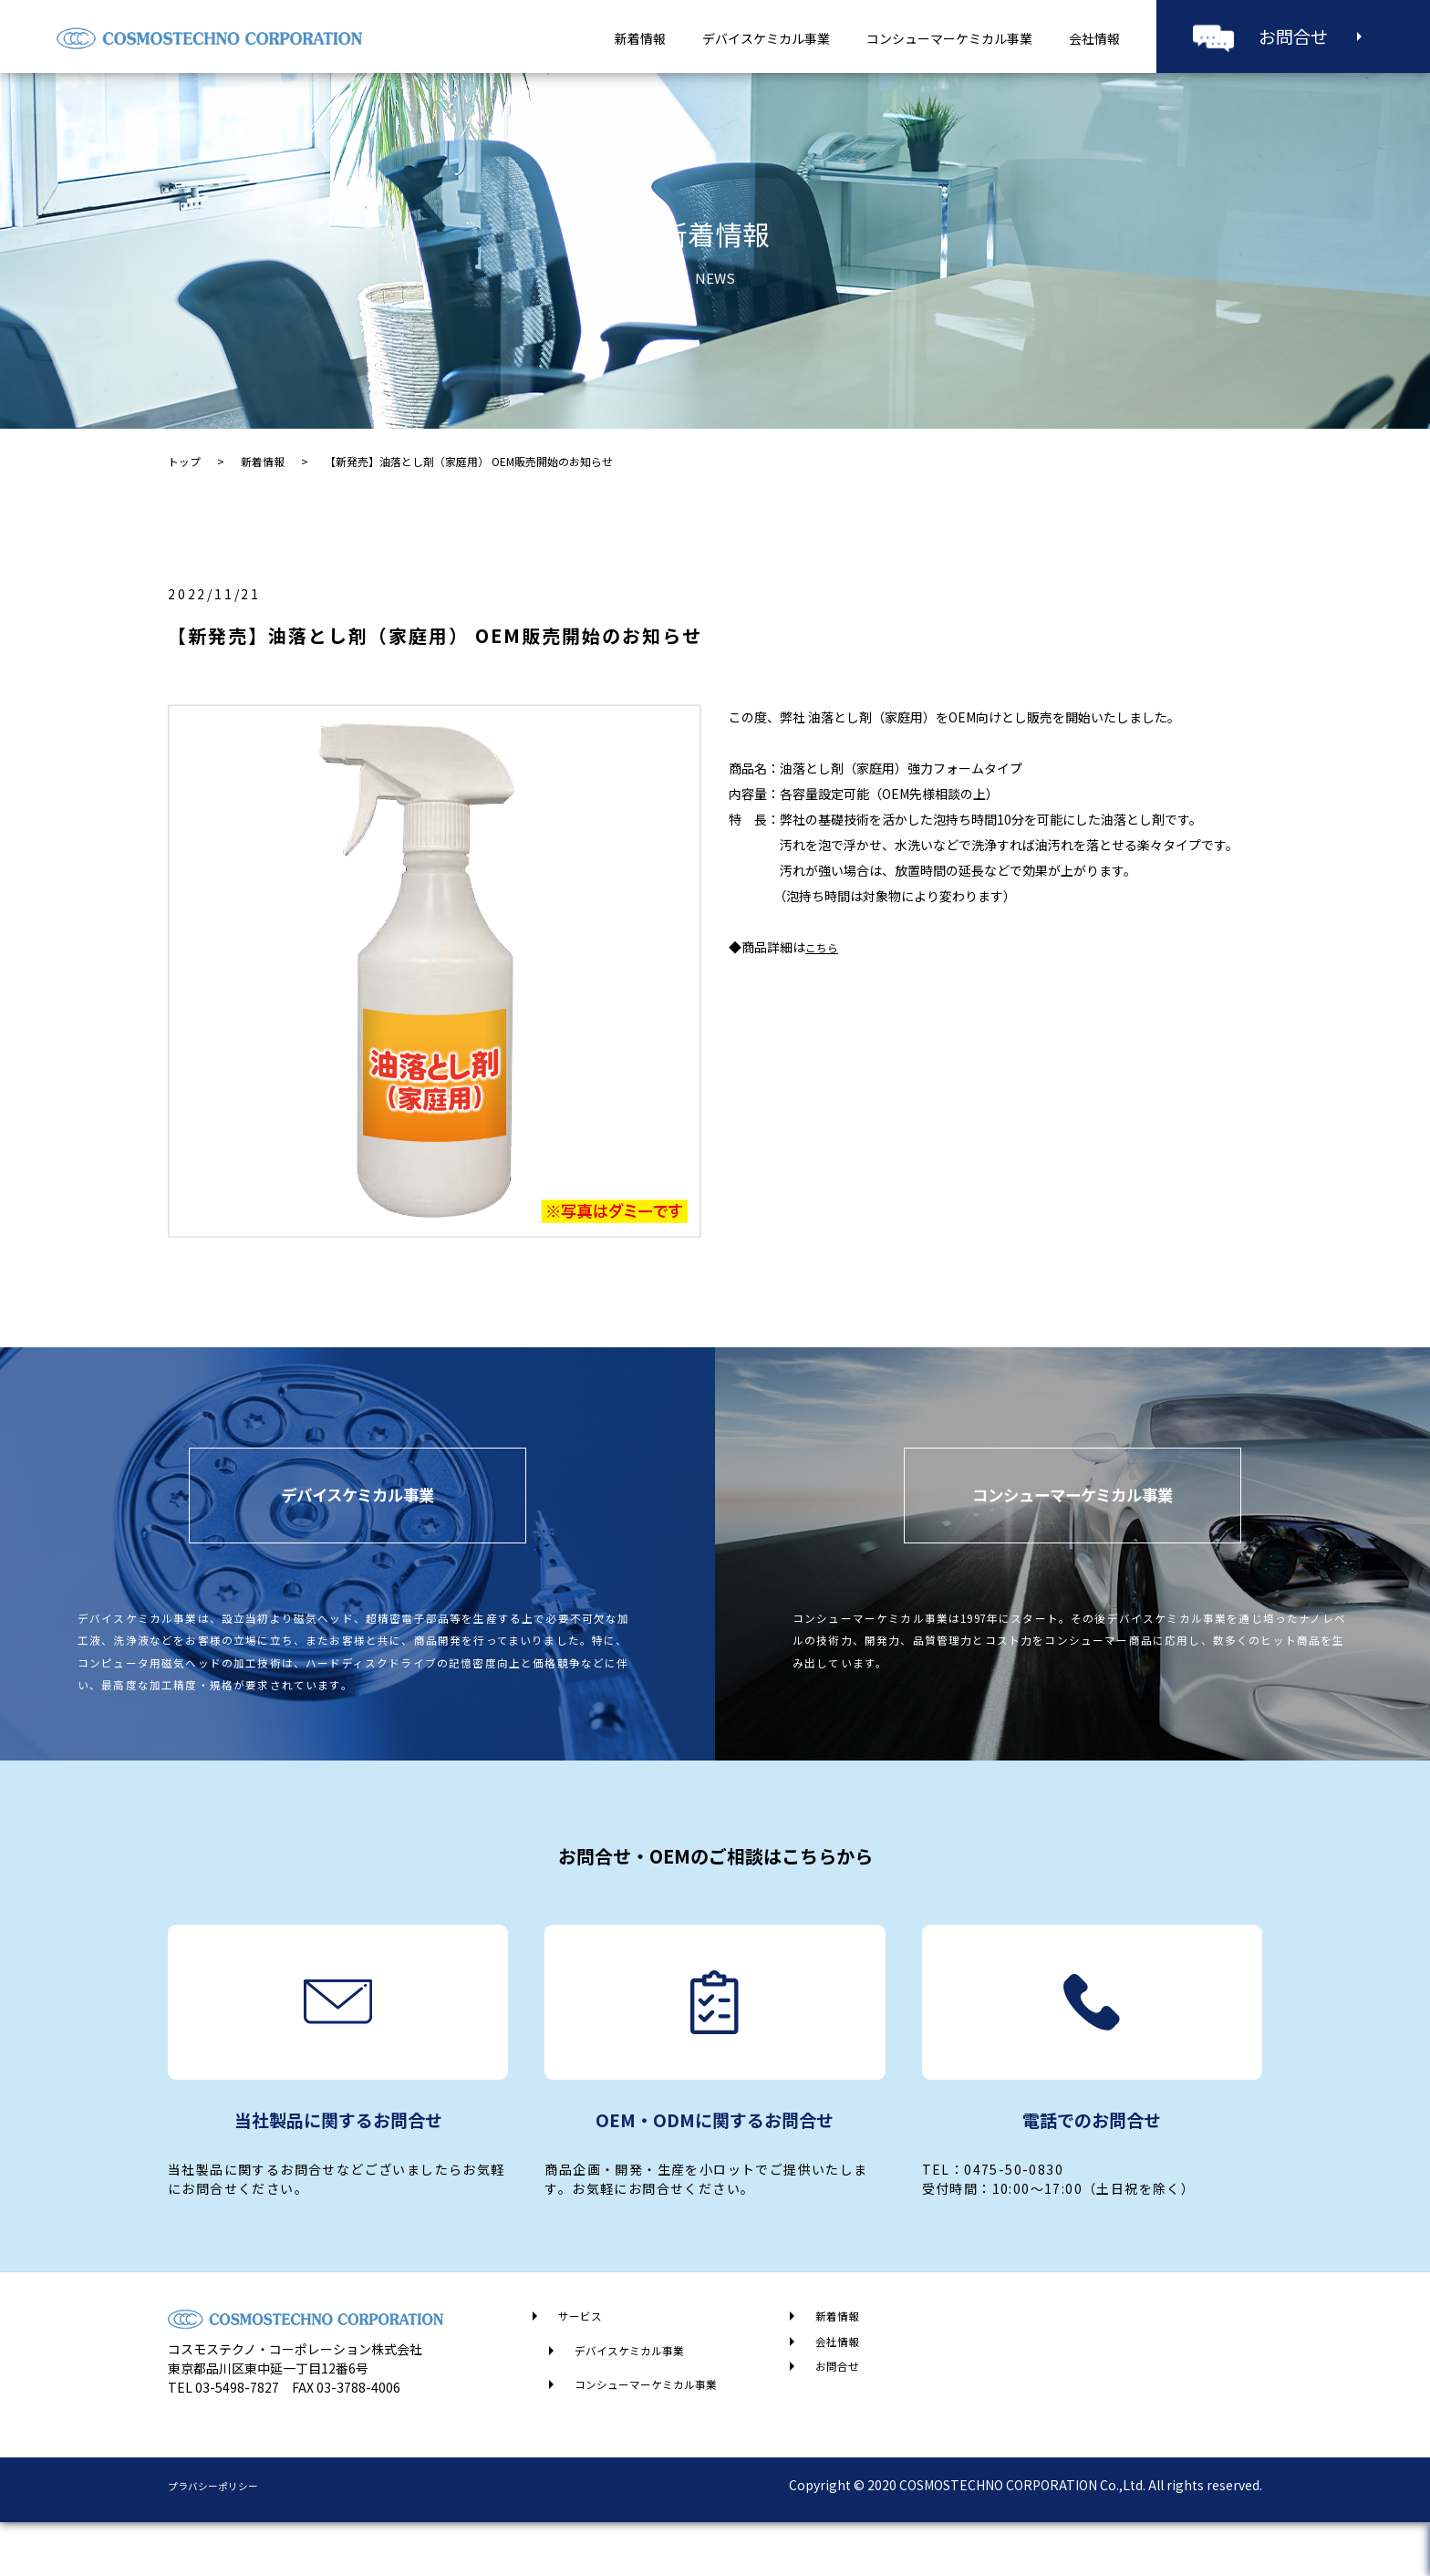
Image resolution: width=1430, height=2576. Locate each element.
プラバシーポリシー (225, 2538)
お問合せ (1293, 36)
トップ (184, 461)
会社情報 (1094, 38)
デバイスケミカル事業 (766, 38)
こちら (824, 947)
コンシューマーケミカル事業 (949, 38)
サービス (583, 2362)
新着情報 (640, 38)
